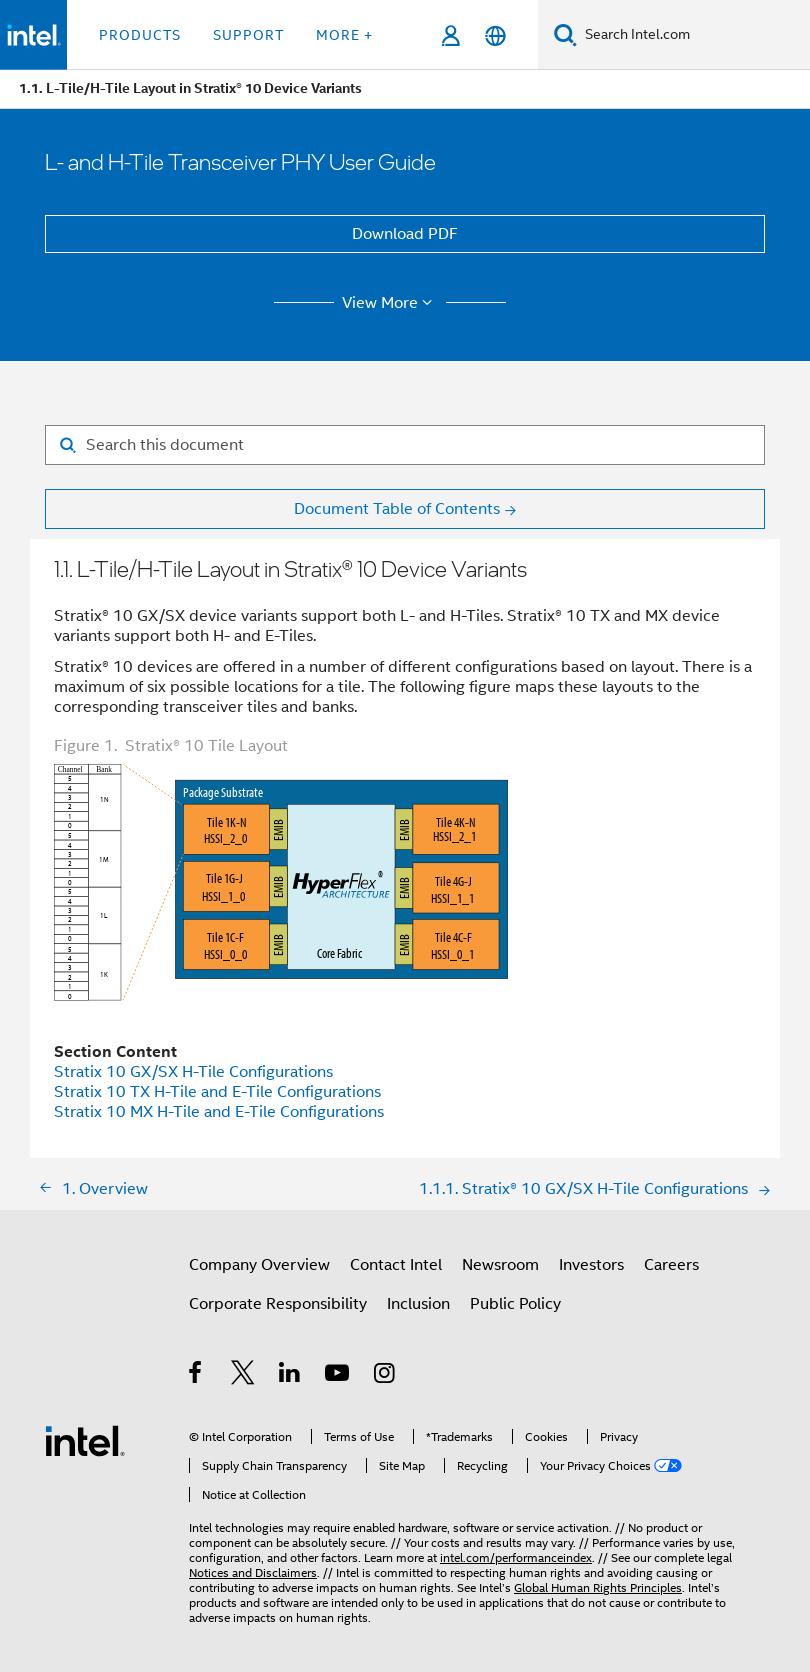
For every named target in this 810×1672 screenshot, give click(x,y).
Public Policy (515, 1304)
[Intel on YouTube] (338, 1376)
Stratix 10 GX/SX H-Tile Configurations (193, 1072)
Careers (671, 1265)
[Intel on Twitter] (243, 1376)
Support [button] (248, 35)
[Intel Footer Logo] (85, 1440)
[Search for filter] (405, 445)
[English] (495, 35)
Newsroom (500, 1265)
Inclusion (418, 1304)
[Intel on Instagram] (385, 1376)
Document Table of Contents (397, 509)
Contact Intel (396, 1265)
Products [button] (140, 35)
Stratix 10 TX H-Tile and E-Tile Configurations (217, 1092)
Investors (591, 1265)
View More (390, 303)
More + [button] (344, 35)
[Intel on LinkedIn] (290, 1376)
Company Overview (259, 1265)
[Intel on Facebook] (196, 1376)
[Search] (565, 34)
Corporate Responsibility (278, 1304)
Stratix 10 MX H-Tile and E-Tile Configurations (219, 1112)
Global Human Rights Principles (598, 1587)
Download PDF (405, 234)
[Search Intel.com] (693, 35)
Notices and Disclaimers (253, 1572)
